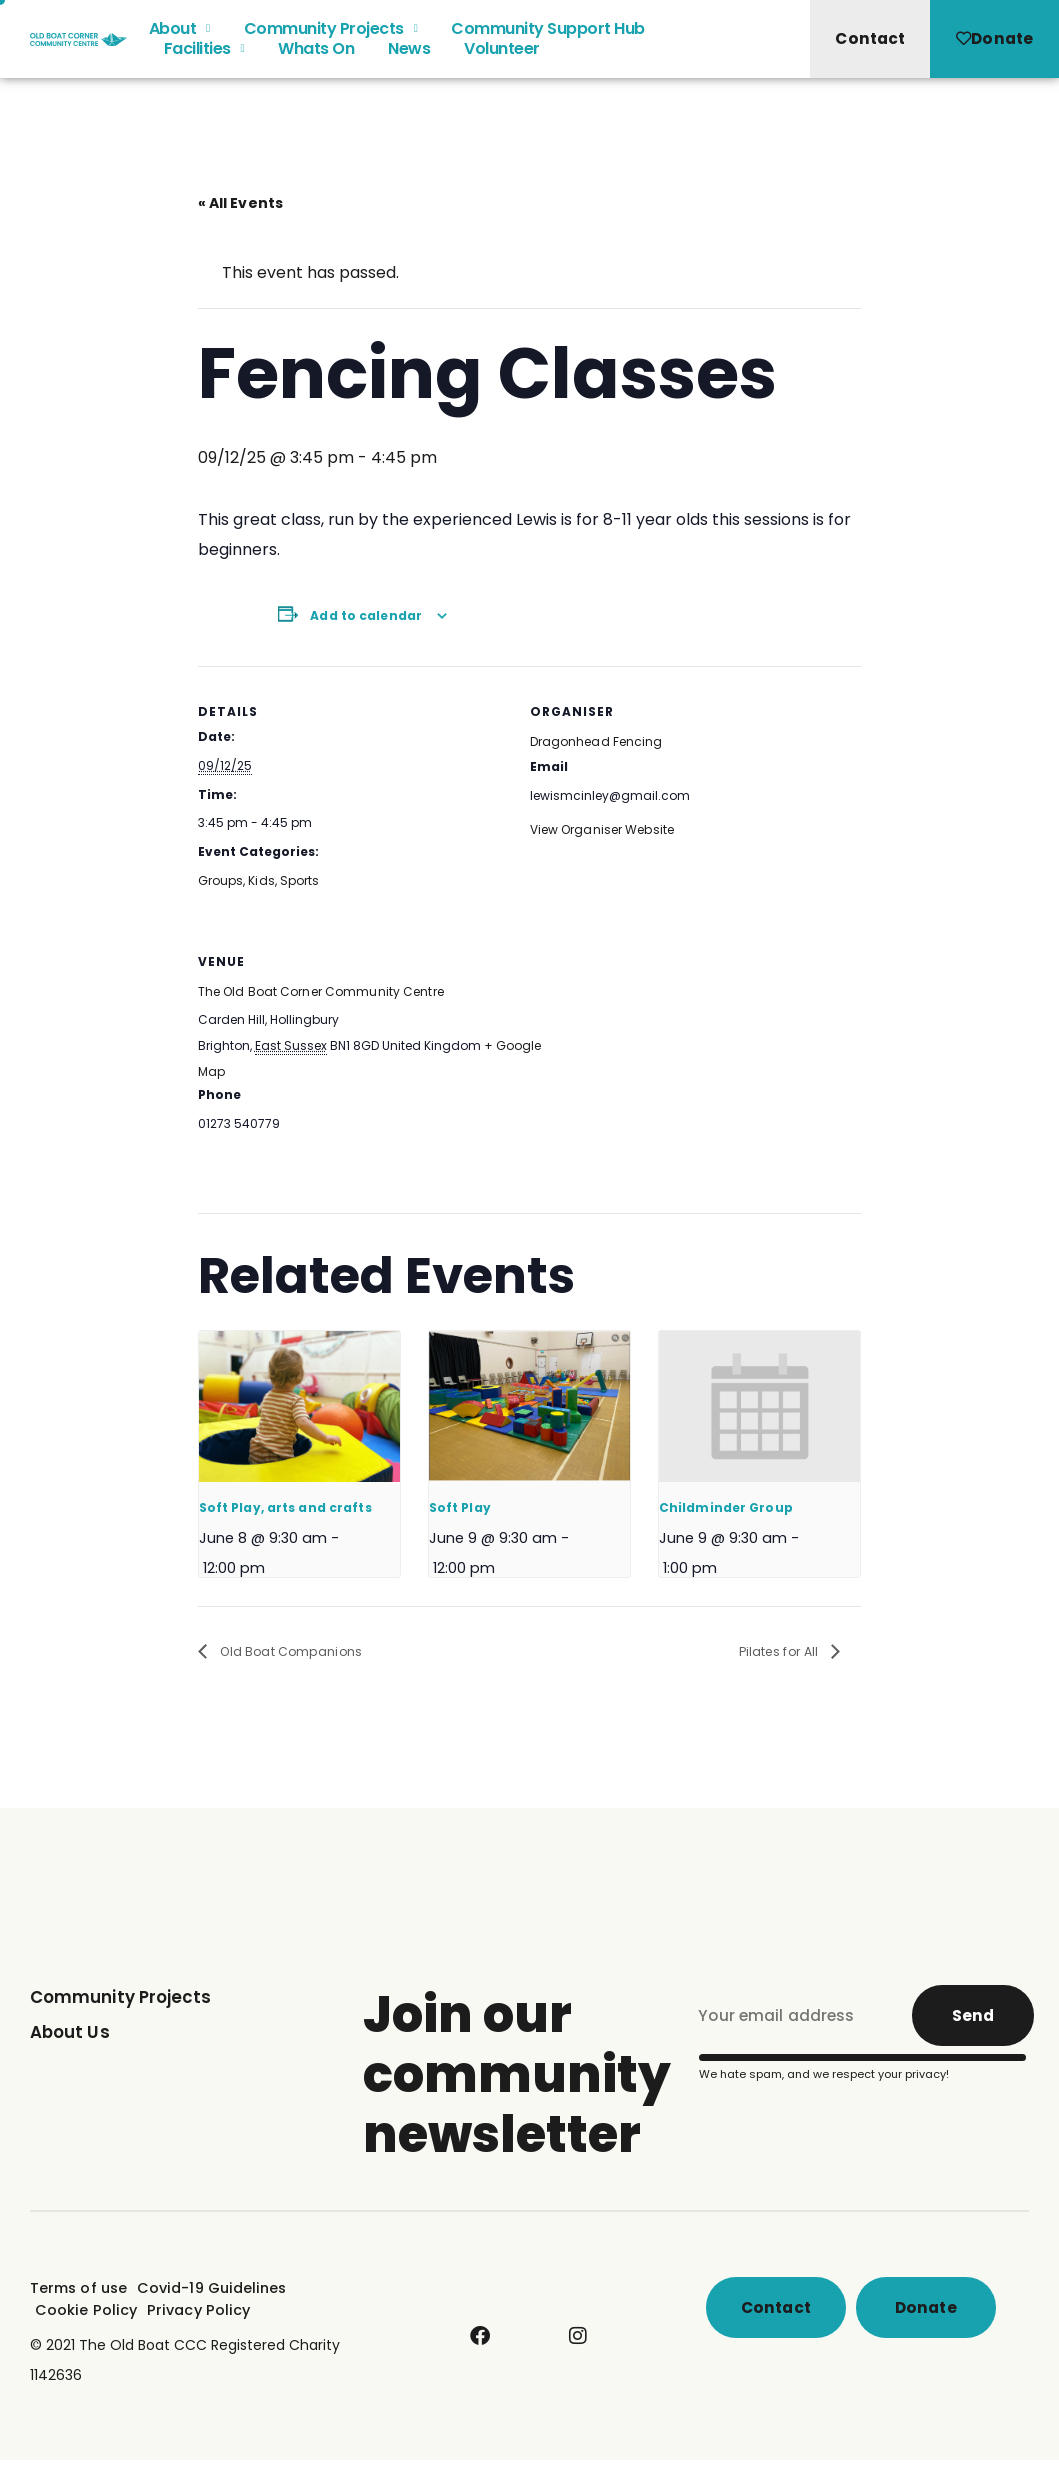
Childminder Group (725, 1506)
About (179, 37)
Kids (261, 879)
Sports (298, 879)
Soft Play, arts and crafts (284, 1506)
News (409, 57)
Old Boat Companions (296, 1651)
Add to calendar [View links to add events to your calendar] (366, 615)
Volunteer (502, 57)
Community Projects (331, 37)
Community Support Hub (548, 37)
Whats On (316, 57)
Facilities (204, 57)
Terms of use (78, 2292)
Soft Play (459, 1506)
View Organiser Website (601, 828)
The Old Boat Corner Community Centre (319, 991)
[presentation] (300, 1405)
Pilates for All (775, 1651)
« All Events (240, 203)
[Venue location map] (687, 1052)
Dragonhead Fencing (595, 741)
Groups (220, 879)
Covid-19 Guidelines (208, 2292)
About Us (71, 2033)
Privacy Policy (191, 2312)
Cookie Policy (83, 2312)
